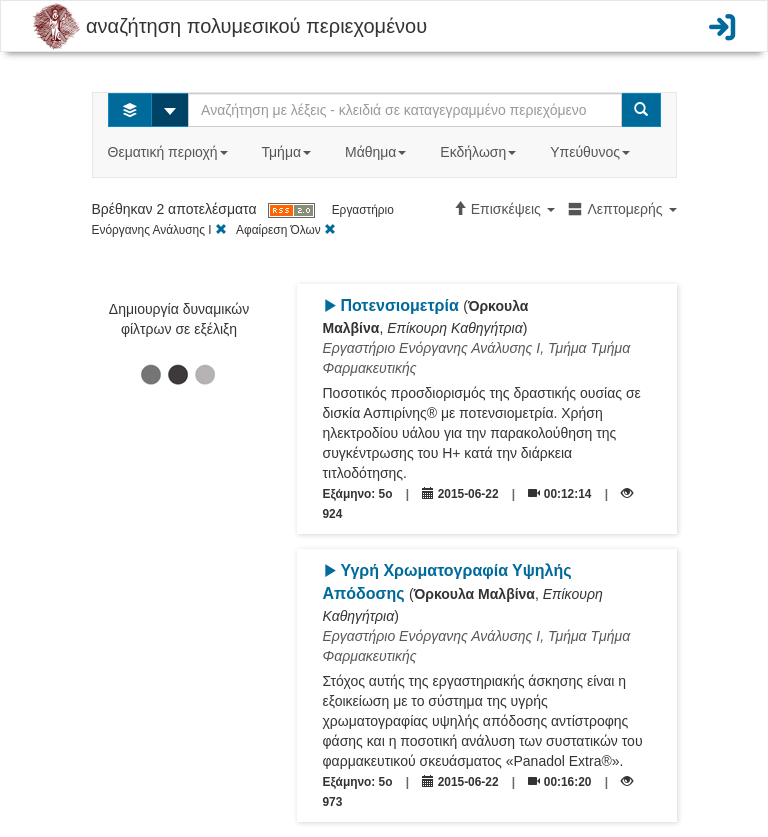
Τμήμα (288, 152)
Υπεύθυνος (592, 152)
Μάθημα (377, 152)
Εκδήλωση (480, 152)
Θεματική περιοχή (170, 152)
